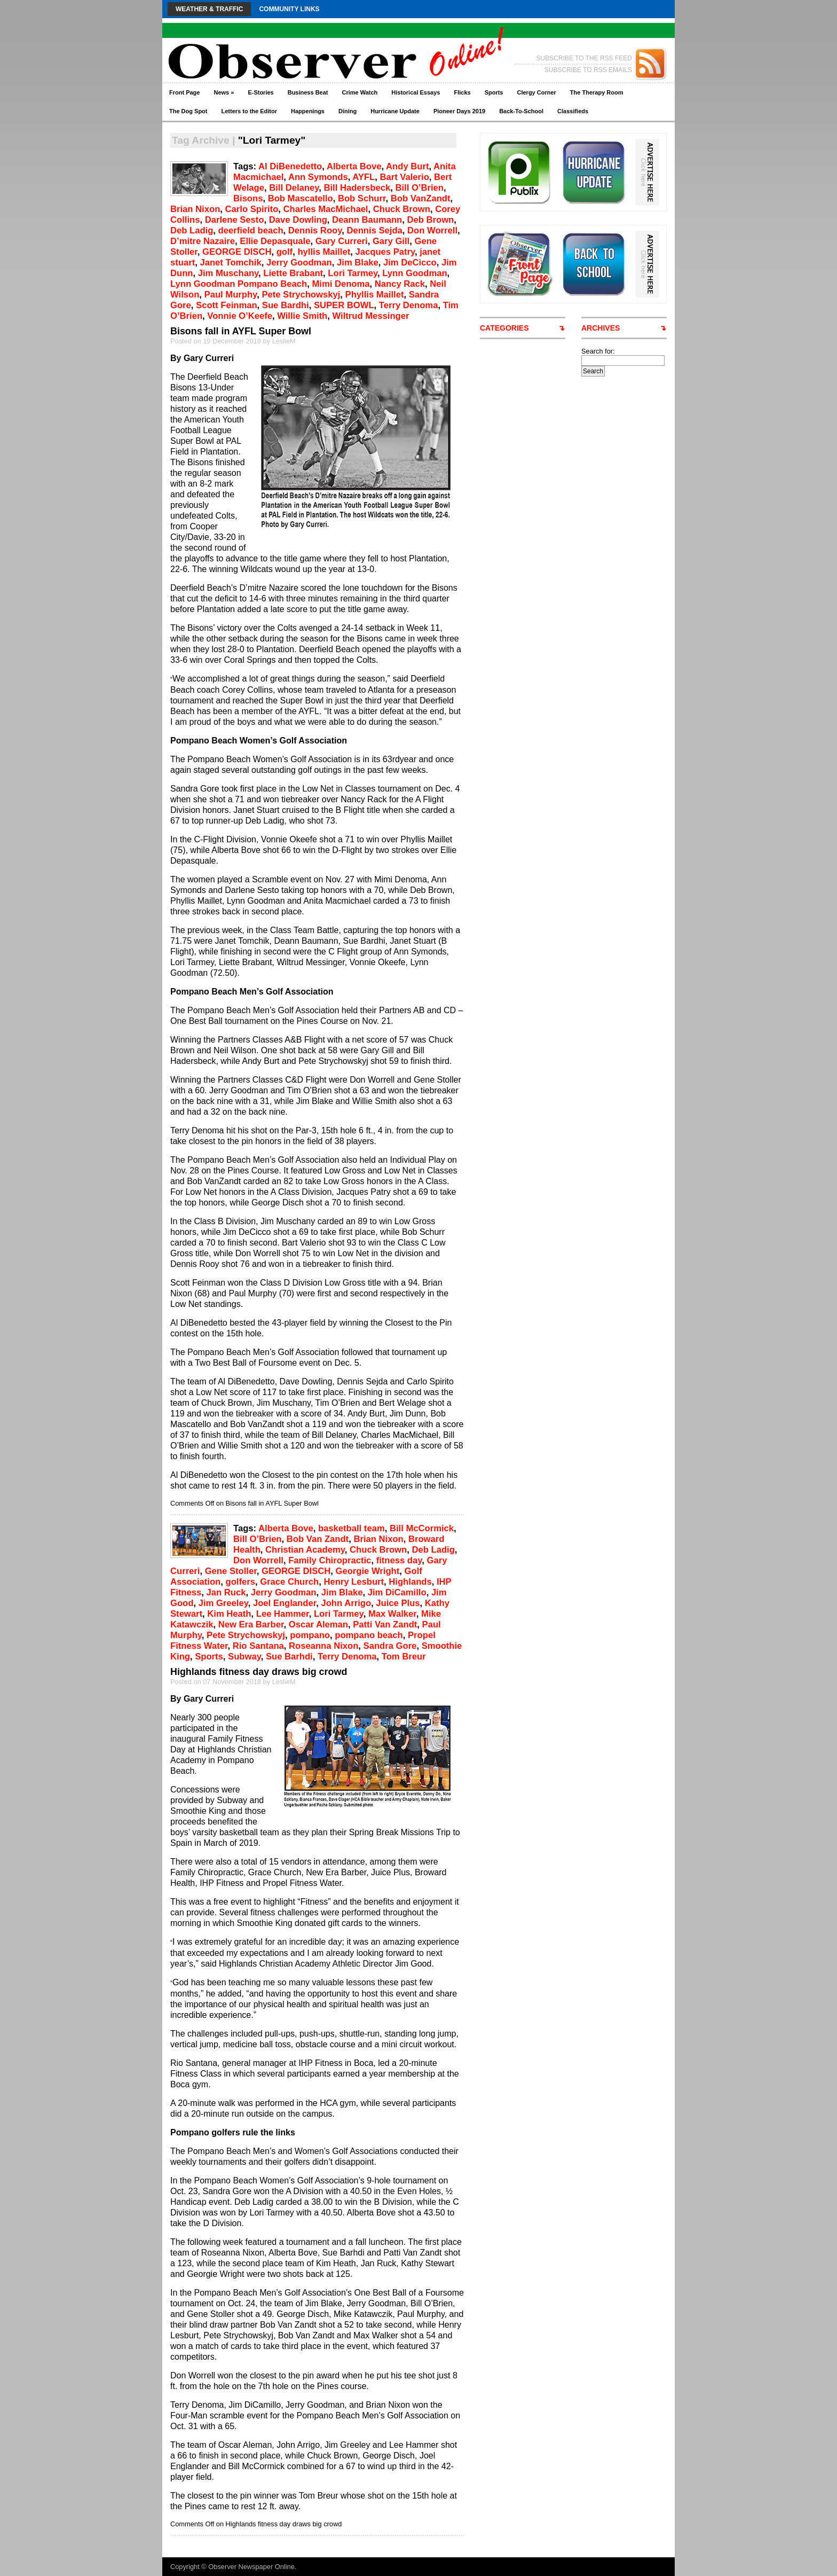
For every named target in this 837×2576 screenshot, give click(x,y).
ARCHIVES (600, 328)
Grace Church (289, 1582)
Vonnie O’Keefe (239, 316)
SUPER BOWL (344, 305)
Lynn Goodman (414, 273)
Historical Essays (415, 92)
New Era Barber (251, 1624)
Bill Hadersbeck (356, 188)
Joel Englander (284, 1603)
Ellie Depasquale (275, 241)
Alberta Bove (354, 166)
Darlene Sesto (234, 220)
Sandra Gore (390, 1646)
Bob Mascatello (300, 198)
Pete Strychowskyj (301, 294)
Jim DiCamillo (397, 1592)
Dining (347, 111)
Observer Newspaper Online (251, 2567)
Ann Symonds (318, 177)
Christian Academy (305, 1550)
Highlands (410, 1582)
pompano (310, 1635)
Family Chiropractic (329, 1560)
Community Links (289, 9)
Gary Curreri (341, 241)
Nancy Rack (400, 284)
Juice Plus (398, 1603)
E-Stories (260, 92)
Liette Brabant (293, 273)
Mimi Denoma (340, 284)
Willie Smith (302, 316)
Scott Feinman (226, 305)
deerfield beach (250, 230)
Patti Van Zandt (385, 1624)
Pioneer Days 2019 (459, 111)
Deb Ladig (191, 230)
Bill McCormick (422, 1528)
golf (285, 252)
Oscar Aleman (318, 1624)
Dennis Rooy (315, 230)
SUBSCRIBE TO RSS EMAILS (588, 70)
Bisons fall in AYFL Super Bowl (240, 331)
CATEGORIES (504, 328)
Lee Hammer (282, 1614)
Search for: (598, 351)
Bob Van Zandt (318, 1539)
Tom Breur (404, 1656)
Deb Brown (430, 220)
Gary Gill (391, 241)
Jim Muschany (228, 273)
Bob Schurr (362, 198)
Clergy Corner (536, 92)
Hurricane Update (395, 111)
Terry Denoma (408, 305)
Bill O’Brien (419, 188)
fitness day (399, 1560)
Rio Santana (258, 1646)
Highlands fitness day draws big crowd (258, 1671)
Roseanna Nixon (323, 1646)
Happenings (308, 111)
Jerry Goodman (299, 262)
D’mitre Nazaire (202, 241)
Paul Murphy (230, 294)
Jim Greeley (223, 1603)
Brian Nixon (195, 209)
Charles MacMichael (325, 209)
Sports (494, 92)
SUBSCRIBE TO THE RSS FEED (584, 58)
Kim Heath (229, 1614)
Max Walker (392, 1614)
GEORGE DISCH (236, 252)
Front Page (184, 92)
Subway (244, 1656)
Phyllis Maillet (374, 294)
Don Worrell (432, 230)
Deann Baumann (367, 220)
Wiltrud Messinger (371, 316)
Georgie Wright (368, 1571)
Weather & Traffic (209, 9)
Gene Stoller (231, 1571)
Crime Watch (360, 92)
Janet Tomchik (230, 262)
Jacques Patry (385, 252)
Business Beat (308, 92)
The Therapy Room (596, 92)
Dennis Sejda (374, 230)
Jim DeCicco (410, 262)
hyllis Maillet (323, 252)
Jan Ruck (226, 1592)
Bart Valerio (404, 177)
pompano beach (368, 1635)
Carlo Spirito (252, 209)
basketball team (351, 1528)
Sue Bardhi (285, 305)
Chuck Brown (401, 209)
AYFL (363, 177)
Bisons (248, 198)
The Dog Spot (188, 111)
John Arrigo (346, 1603)
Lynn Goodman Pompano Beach (238, 284)
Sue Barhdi (289, 1656)
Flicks (462, 92)
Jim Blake (357, 262)
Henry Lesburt (353, 1582)
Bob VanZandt (421, 198)
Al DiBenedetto (290, 166)
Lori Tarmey (352, 273)
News (224, 92)
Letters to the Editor (250, 111)
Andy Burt (407, 166)
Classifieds (572, 111)
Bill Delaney (294, 188)
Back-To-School (521, 111)
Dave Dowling (298, 220)
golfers (240, 1582)
